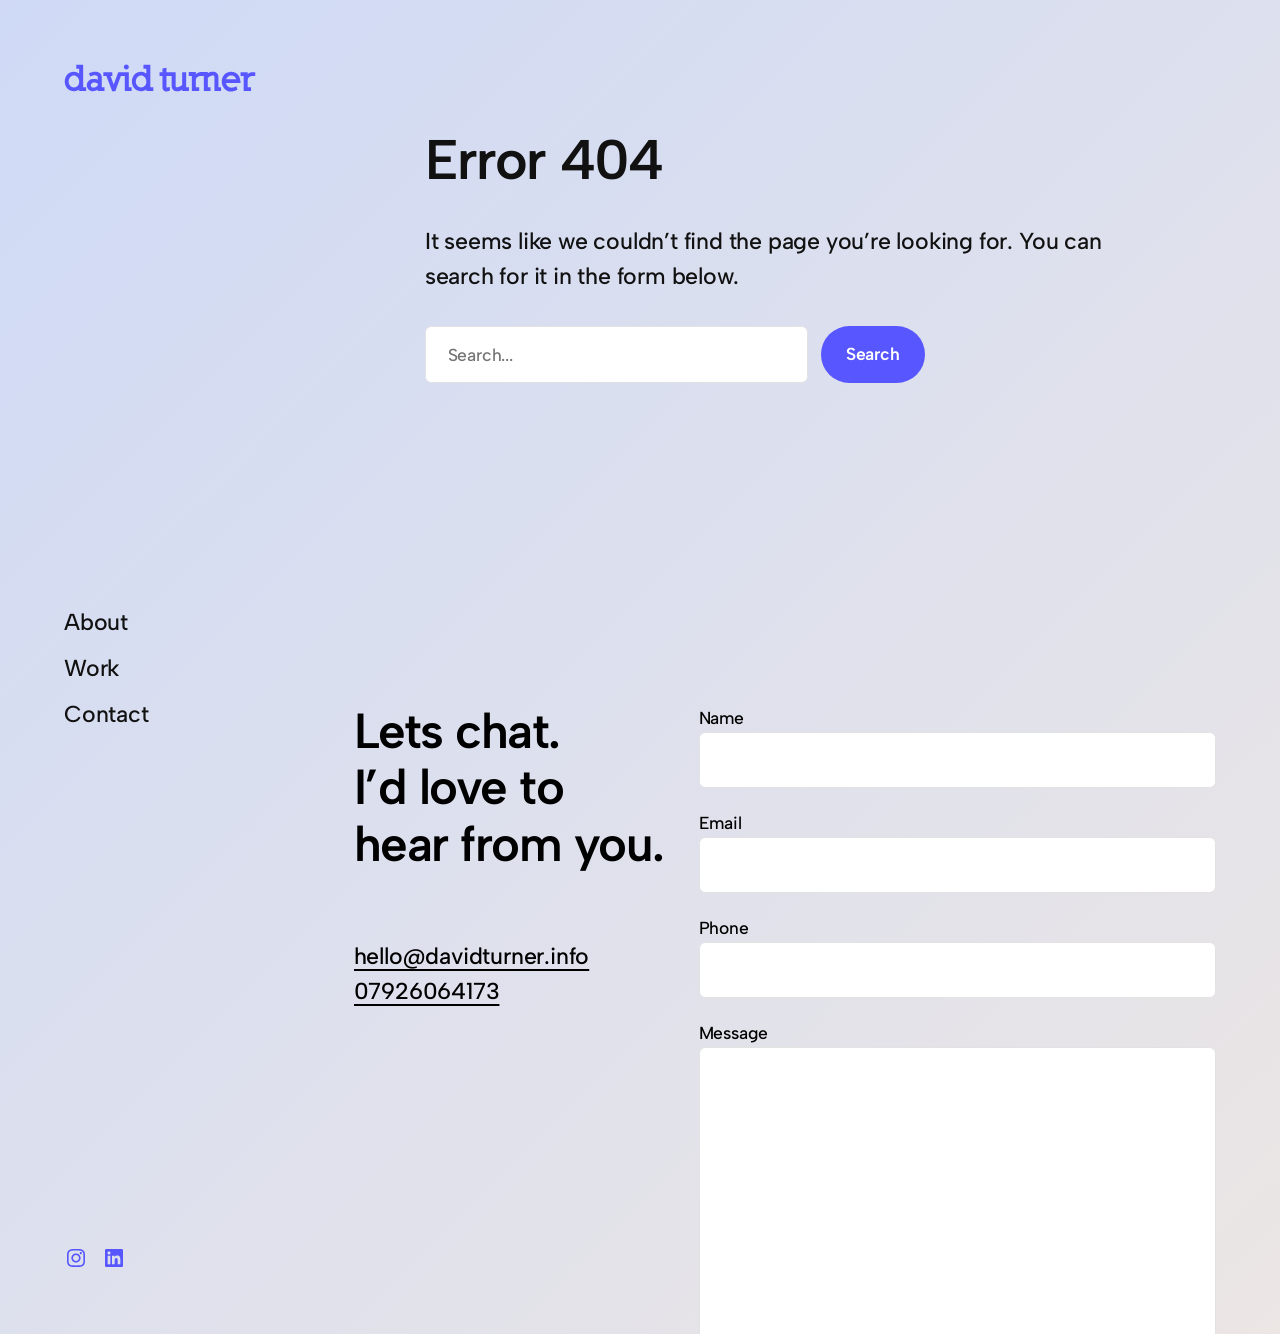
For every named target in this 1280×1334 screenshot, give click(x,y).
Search (873, 353)
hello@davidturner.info (472, 956)
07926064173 (427, 991)
